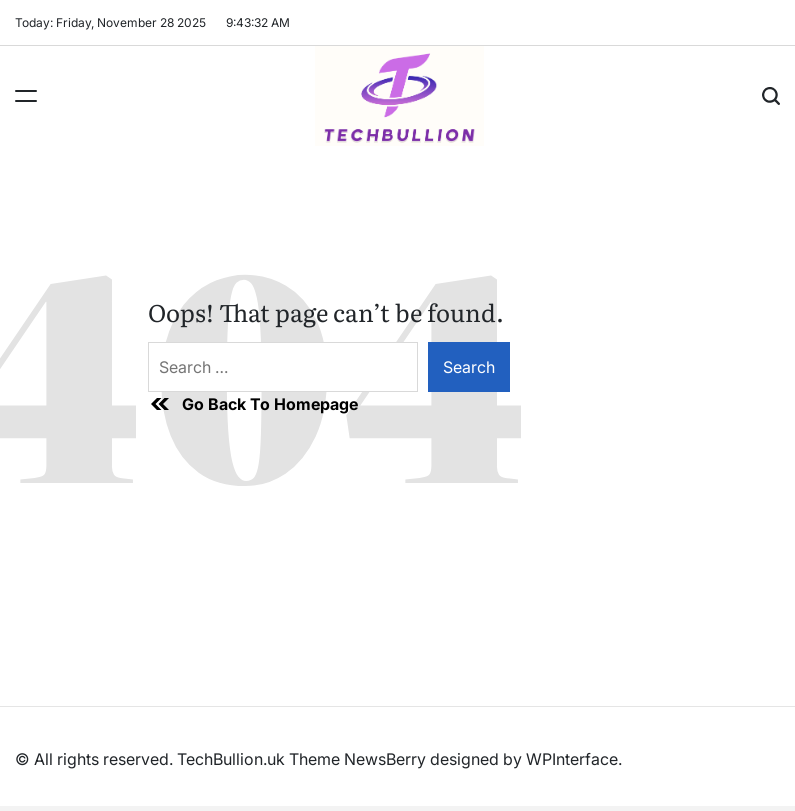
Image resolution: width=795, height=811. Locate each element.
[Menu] (26, 96)
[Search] (771, 96)
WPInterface (572, 759)
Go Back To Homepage (253, 404)
